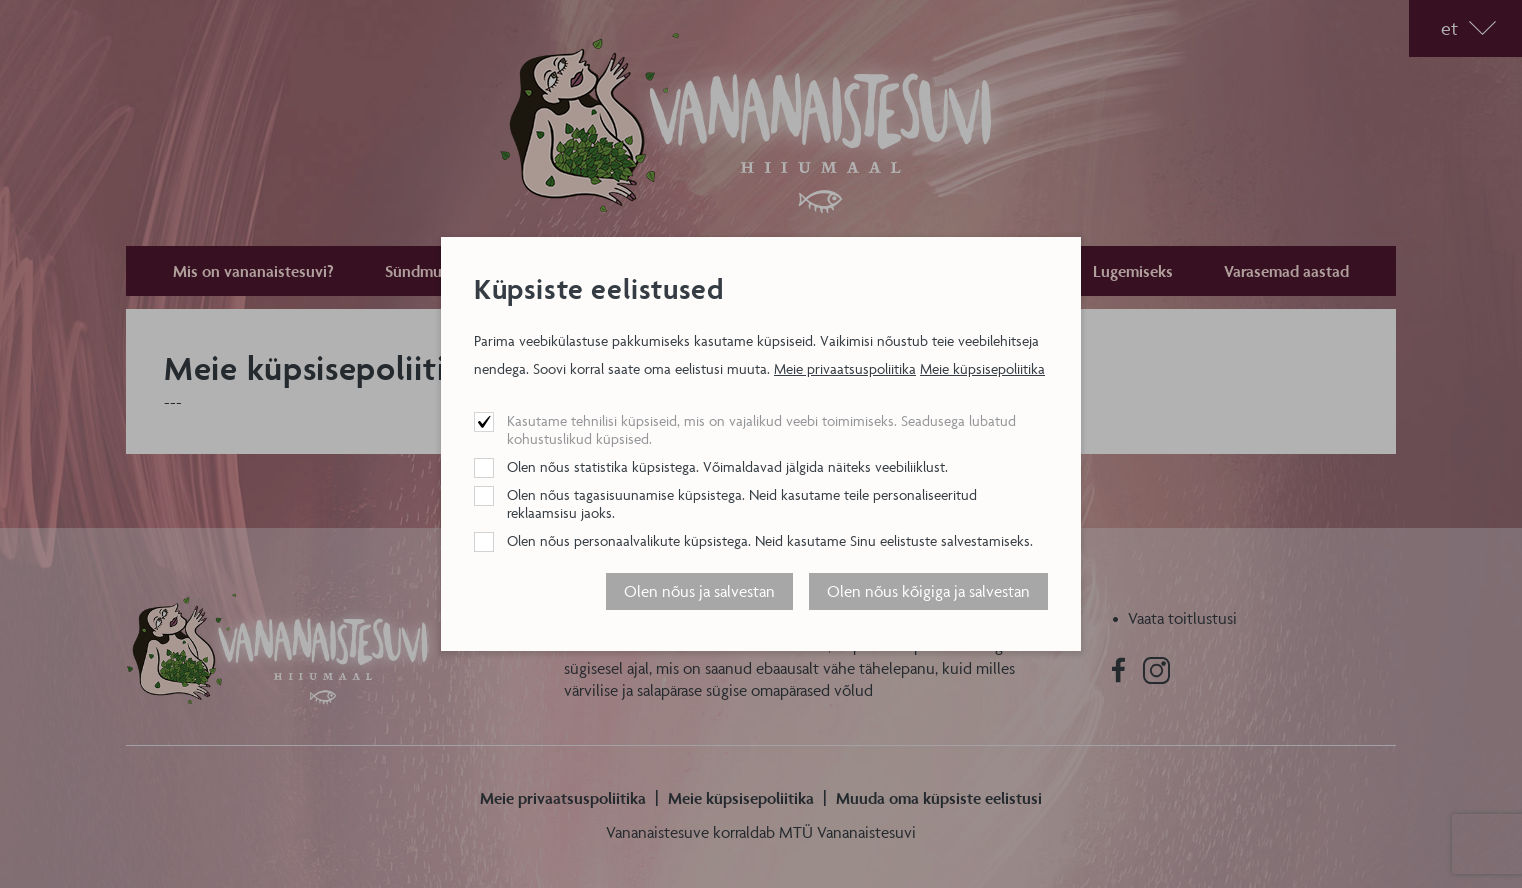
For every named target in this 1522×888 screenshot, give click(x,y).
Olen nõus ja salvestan (699, 591)
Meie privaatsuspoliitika (845, 368)
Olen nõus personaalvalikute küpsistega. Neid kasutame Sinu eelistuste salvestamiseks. (770, 540)
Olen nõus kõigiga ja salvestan (928, 591)
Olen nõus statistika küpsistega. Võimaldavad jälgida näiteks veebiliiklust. (727, 466)
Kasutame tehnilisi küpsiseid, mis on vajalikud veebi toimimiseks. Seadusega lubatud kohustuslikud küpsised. (761, 429)
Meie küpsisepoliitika (982, 368)
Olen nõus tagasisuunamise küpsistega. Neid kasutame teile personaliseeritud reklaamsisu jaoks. (742, 503)
